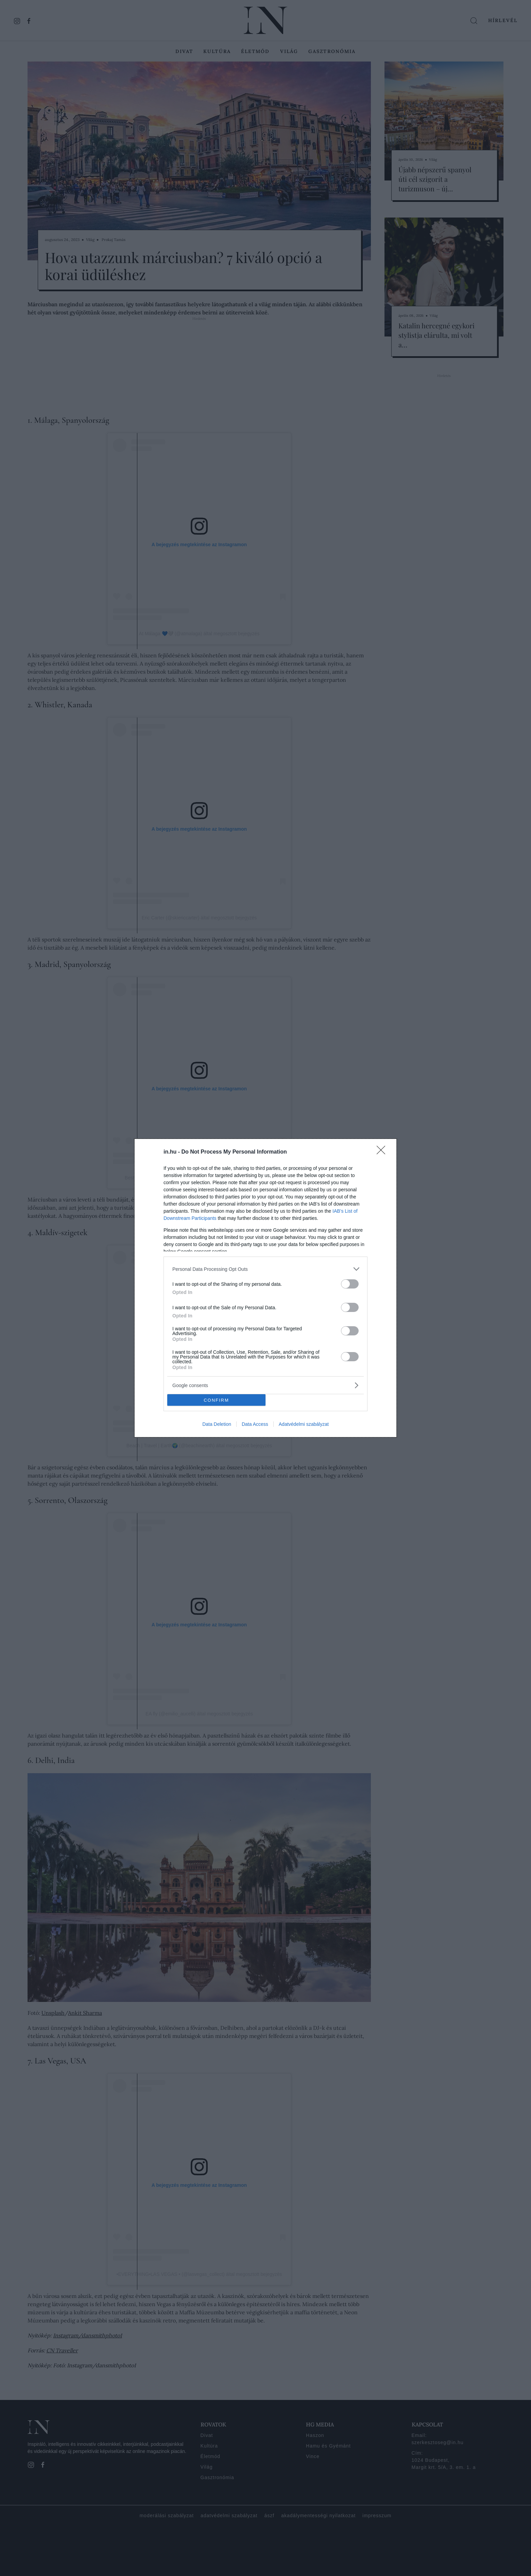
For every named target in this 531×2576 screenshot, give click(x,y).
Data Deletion (216, 1424)
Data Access (255, 1424)
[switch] (350, 1284)
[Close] (383, 1152)
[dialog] (265, 1288)
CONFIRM (216, 1400)
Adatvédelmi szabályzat (304, 1424)
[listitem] (265, 1269)
